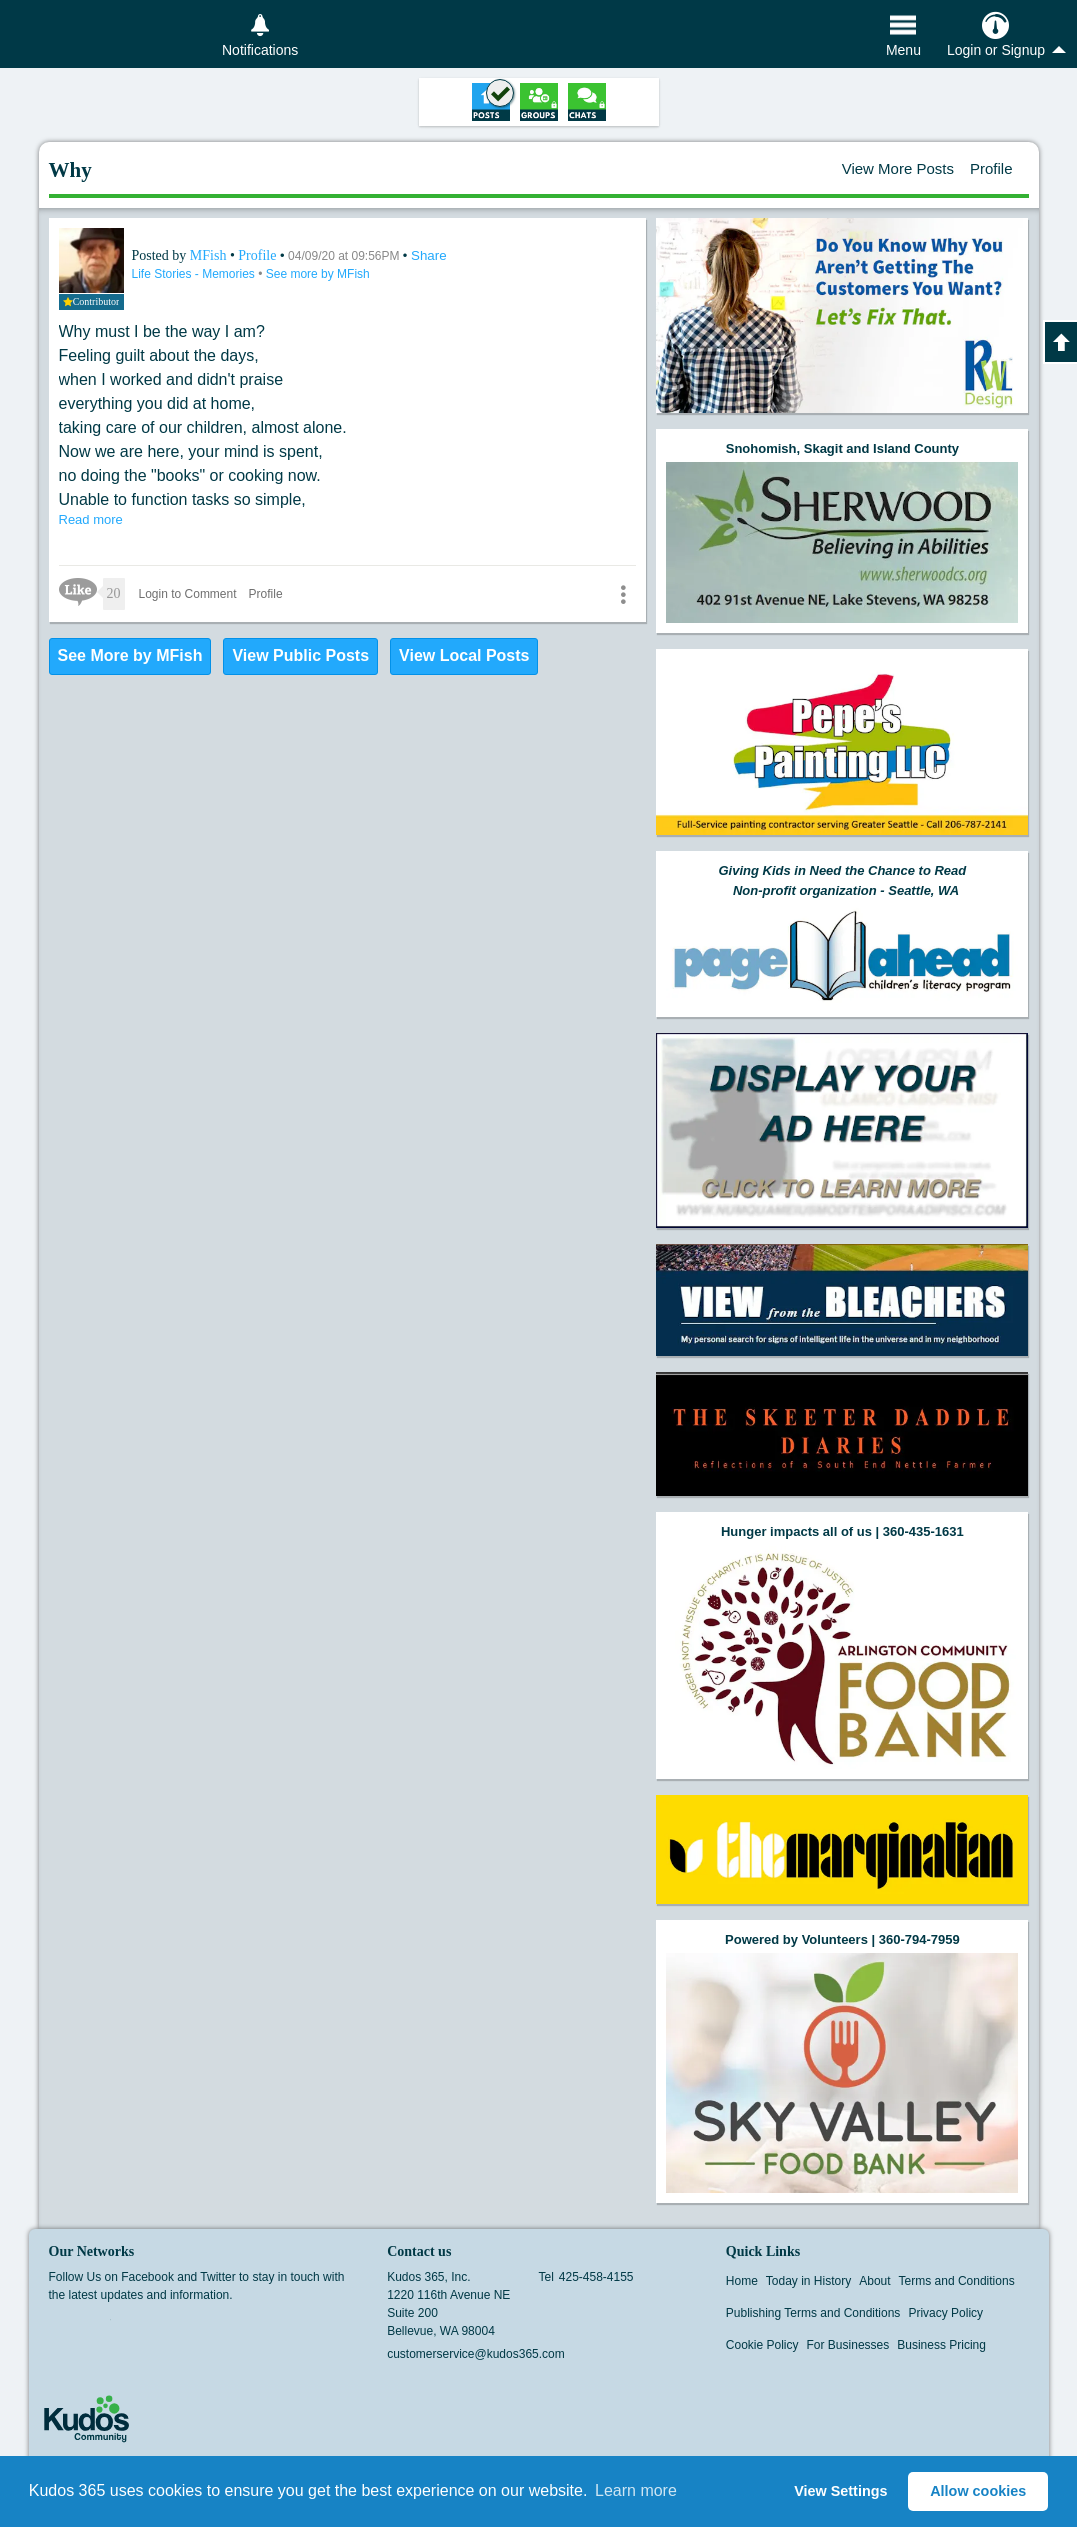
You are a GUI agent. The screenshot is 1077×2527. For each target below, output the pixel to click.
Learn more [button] (636, 2490)
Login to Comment (188, 594)
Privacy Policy (945, 2313)
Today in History (808, 2281)
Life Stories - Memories (195, 274)
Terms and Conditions (957, 2281)
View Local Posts (464, 655)
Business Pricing (941, 2345)
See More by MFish (130, 655)
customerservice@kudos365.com (476, 2354)
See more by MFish (318, 274)
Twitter (98, 2326)
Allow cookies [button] (978, 2491)
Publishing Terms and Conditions (813, 2313)
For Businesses (848, 2345)
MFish (210, 255)
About (874, 2281)
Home (742, 2281)
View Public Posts (300, 655)
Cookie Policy (762, 2345)
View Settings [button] (840, 2491)
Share (429, 255)
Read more (91, 519)
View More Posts (898, 168)
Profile (991, 168)
